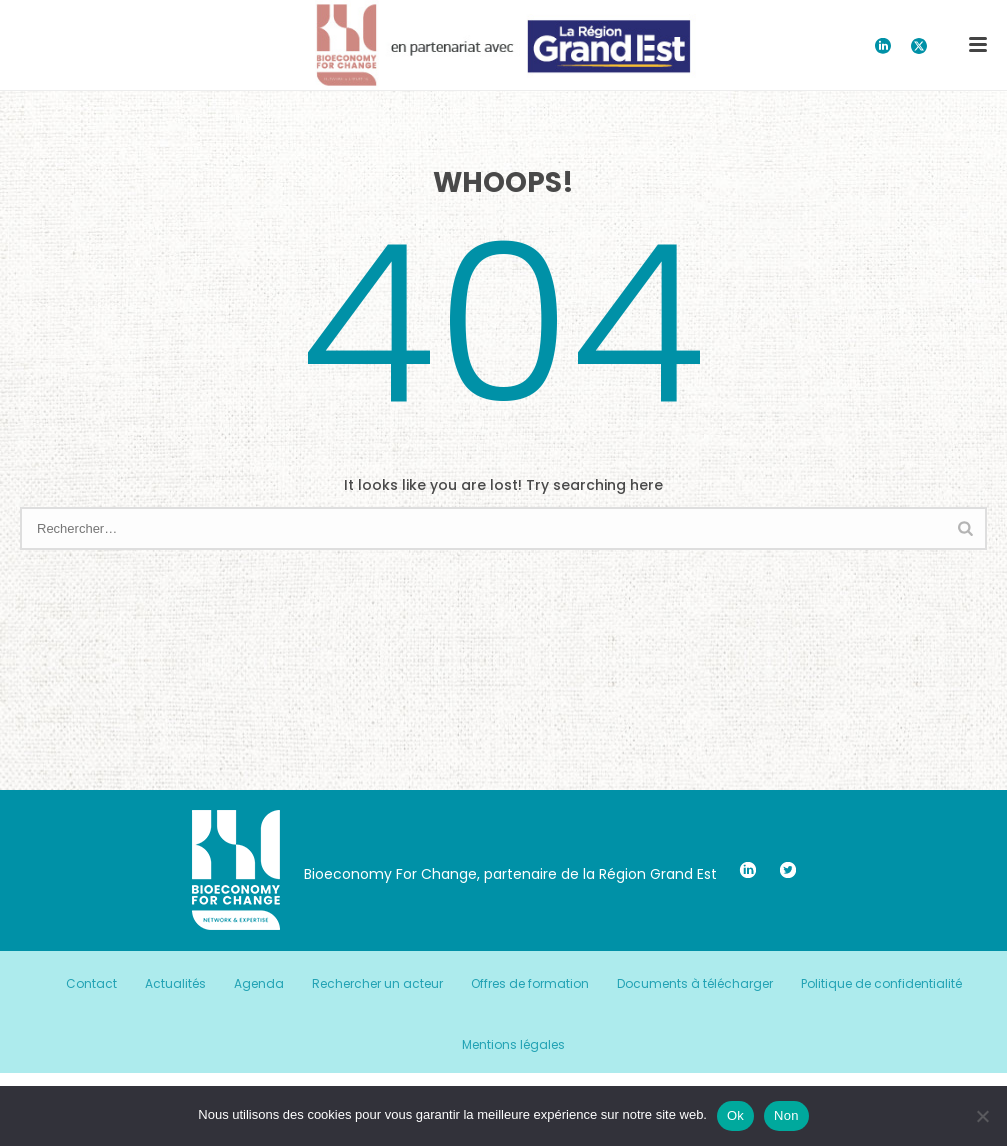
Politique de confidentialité (881, 984)
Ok (735, 1115)
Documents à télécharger (695, 984)
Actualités (175, 984)
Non (786, 1115)
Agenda (259, 984)
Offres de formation (530, 984)
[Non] (982, 1116)
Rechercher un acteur (377, 984)
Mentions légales (513, 1045)
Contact (91, 984)
